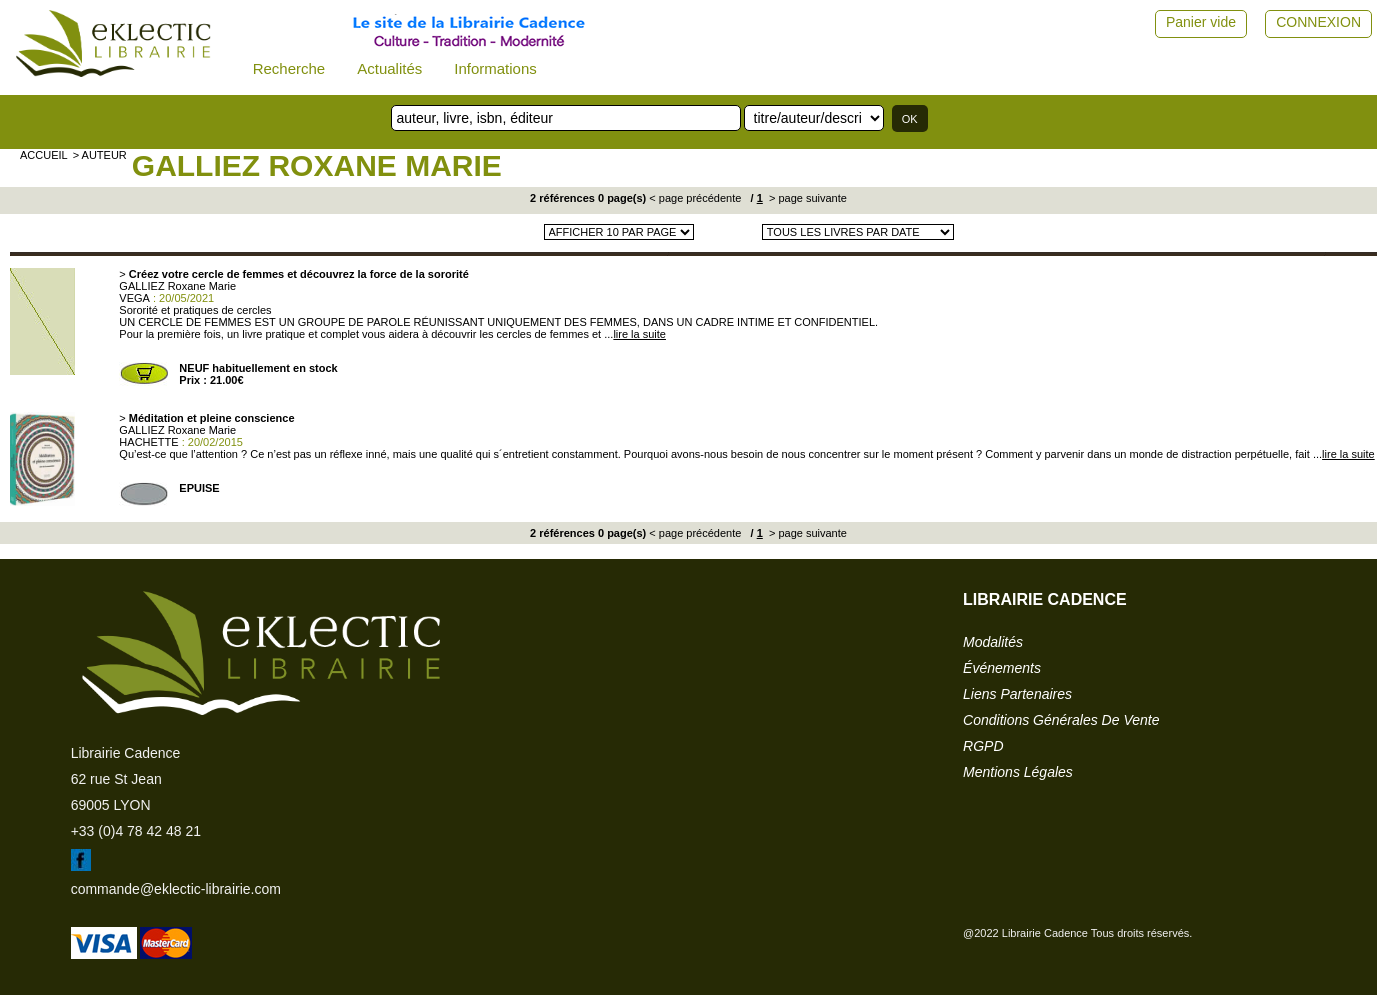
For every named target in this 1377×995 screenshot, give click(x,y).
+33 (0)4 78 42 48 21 (136, 831)
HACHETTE (148, 442)
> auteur (100, 155)
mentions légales (1018, 772)
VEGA (134, 298)
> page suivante (806, 198)
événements (1002, 668)
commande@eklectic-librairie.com (176, 889)
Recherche (289, 68)
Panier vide (1201, 22)
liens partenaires (1017, 694)
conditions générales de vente (1061, 720)
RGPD (983, 746)
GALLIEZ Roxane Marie (317, 165)
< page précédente (695, 198)
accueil (44, 155)
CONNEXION (1318, 22)
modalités (993, 642)
